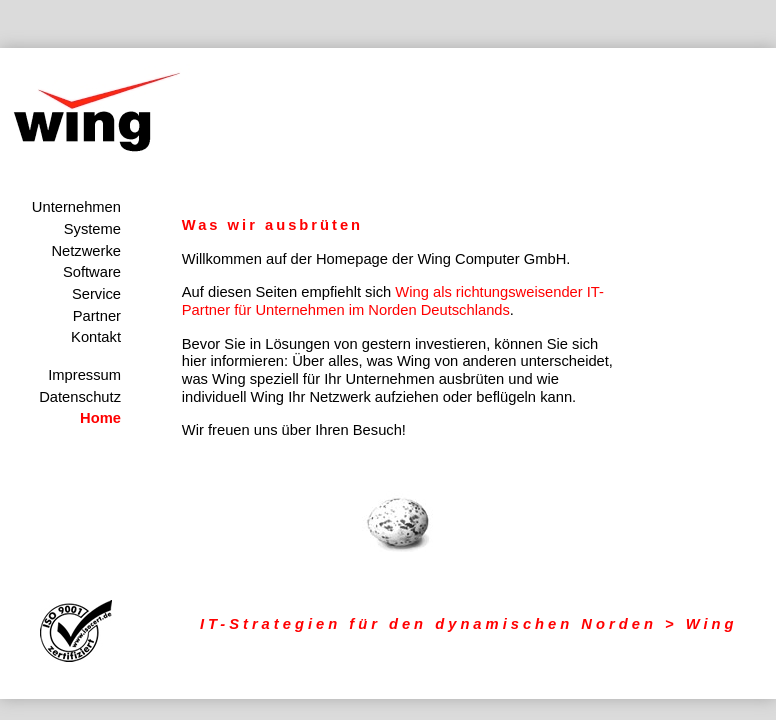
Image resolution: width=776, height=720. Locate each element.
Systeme (92, 229)
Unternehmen (76, 207)
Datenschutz (80, 397)
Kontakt (96, 337)
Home (100, 418)
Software (92, 272)
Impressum (84, 375)
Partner (97, 316)
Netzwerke (86, 251)
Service (96, 294)
